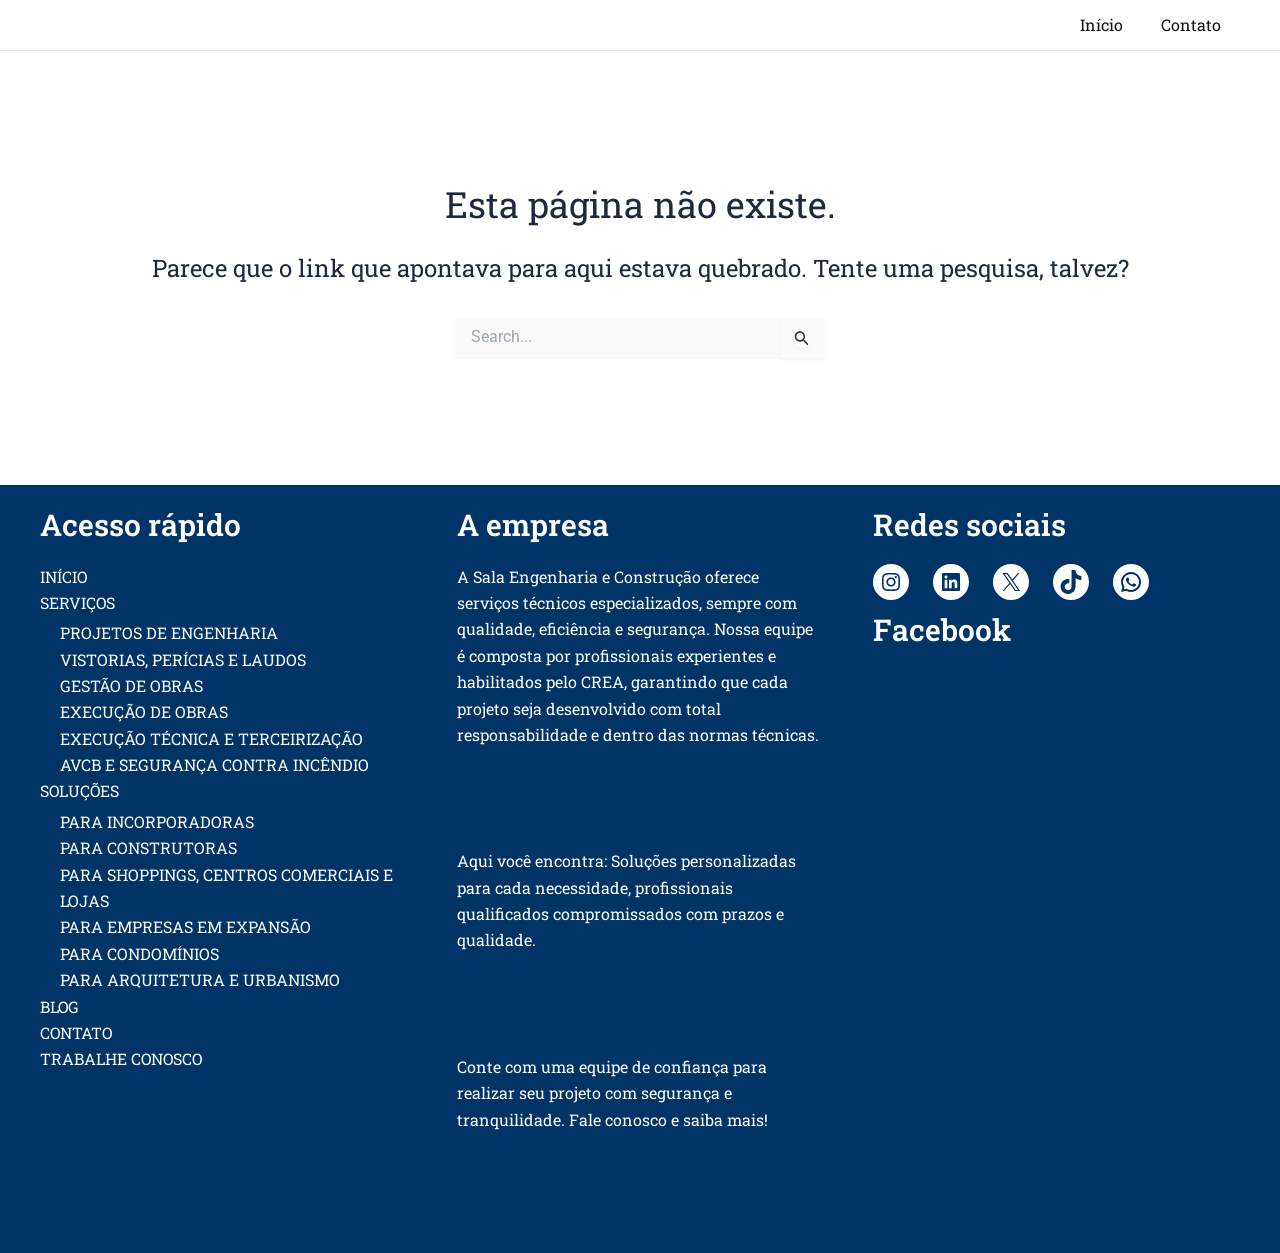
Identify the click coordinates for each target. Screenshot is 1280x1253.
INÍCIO (64, 576)
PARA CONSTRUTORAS (148, 847)
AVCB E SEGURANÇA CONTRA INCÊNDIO (214, 764)
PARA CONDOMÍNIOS (139, 953)
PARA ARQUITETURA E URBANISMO (200, 979)
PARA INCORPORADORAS (157, 821)
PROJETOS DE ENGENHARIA (169, 632)
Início (1110, 24)
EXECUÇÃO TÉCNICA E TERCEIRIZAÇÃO (211, 738)
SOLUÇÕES (80, 791)
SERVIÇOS (78, 602)
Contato (1194, 24)
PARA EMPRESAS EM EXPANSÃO (185, 927)
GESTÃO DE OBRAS (131, 685)
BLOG (60, 1006)
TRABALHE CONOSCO (122, 1059)
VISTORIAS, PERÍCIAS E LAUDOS (183, 659)
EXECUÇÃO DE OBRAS (144, 712)
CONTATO (77, 1032)
